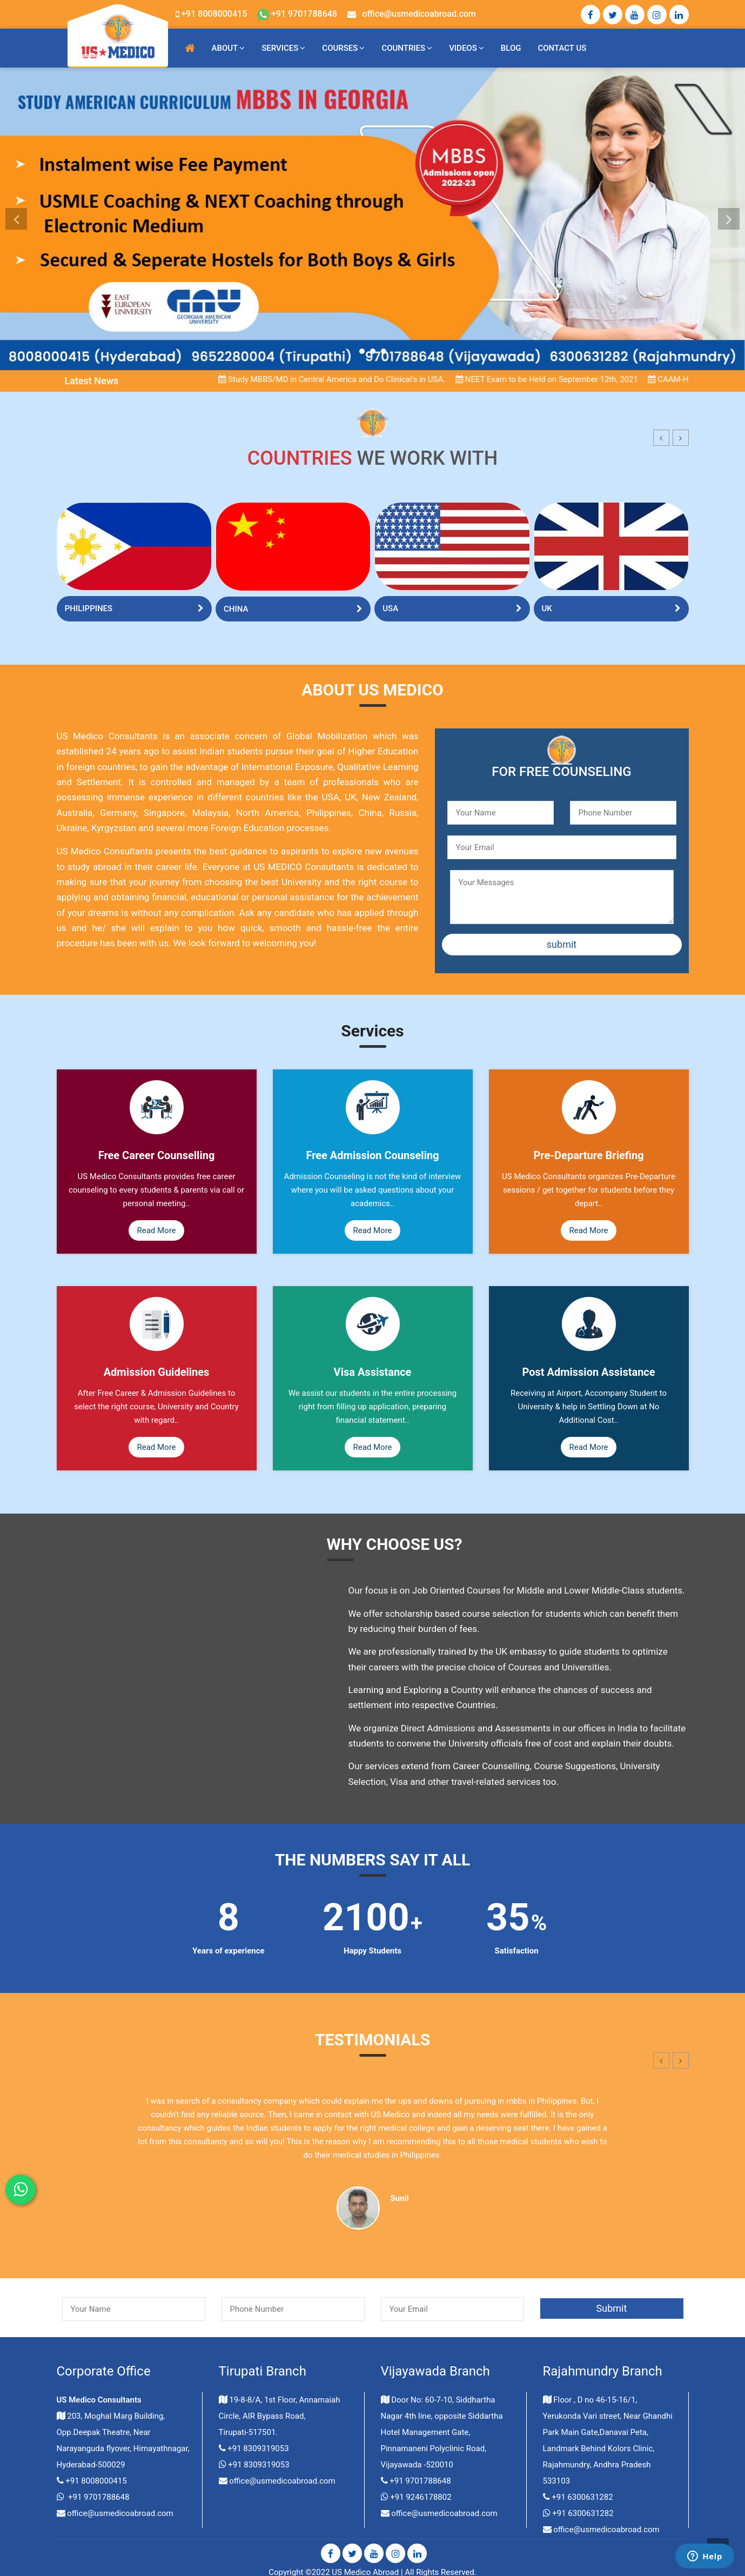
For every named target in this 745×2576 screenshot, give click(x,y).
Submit (611, 2308)
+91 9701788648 (297, 14)
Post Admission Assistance (588, 1372)
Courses (340, 48)
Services (279, 48)
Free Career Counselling (156, 1155)
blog (511, 48)
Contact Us (562, 48)
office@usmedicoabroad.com (418, 14)
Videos (463, 48)
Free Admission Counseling (372, 1155)
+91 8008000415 (214, 14)
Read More (156, 1230)
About (225, 48)
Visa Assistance (373, 1372)
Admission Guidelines (157, 1372)
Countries (403, 48)
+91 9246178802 (420, 2497)
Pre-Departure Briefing (588, 1155)
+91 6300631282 (582, 2497)
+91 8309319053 (257, 2448)
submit (561, 944)
